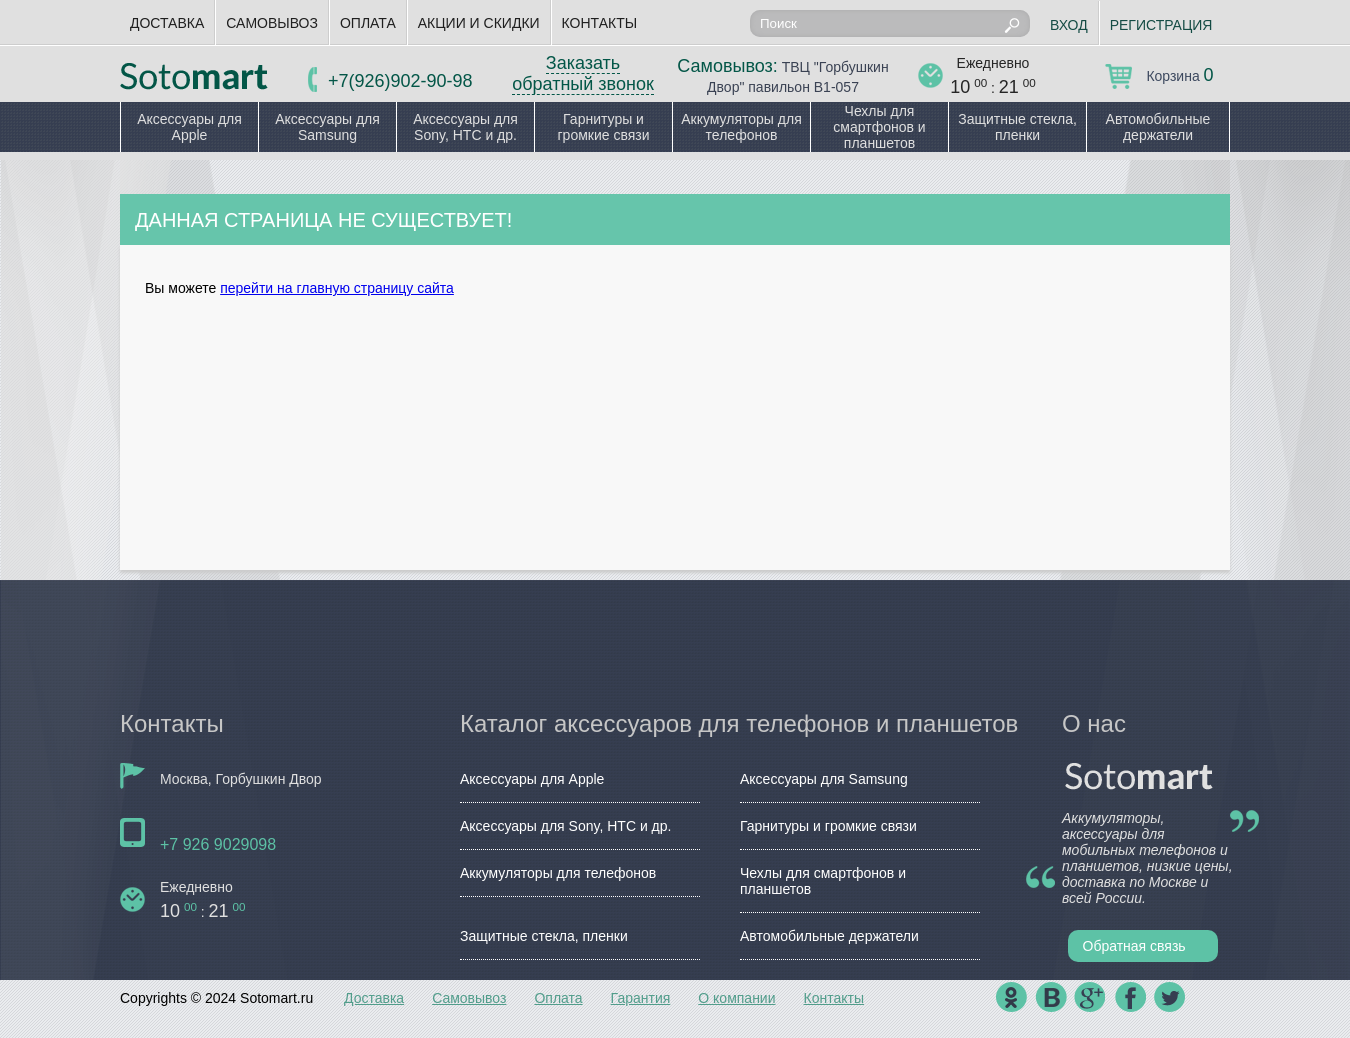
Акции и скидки (479, 23)
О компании (736, 998)
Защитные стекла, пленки (1017, 127)
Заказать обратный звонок (583, 73)
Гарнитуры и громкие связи (603, 127)
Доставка (167, 23)
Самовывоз (272, 23)
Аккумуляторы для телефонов (741, 127)
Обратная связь (1134, 946)
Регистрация (1161, 25)
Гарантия (641, 998)
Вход (1069, 25)
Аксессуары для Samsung (327, 127)
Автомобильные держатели (1158, 127)
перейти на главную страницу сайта (337, 288)
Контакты (600, 23)
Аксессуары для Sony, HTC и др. (465, 127)
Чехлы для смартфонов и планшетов (879, 127)
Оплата (368, 23)
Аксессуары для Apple (189, 127)
